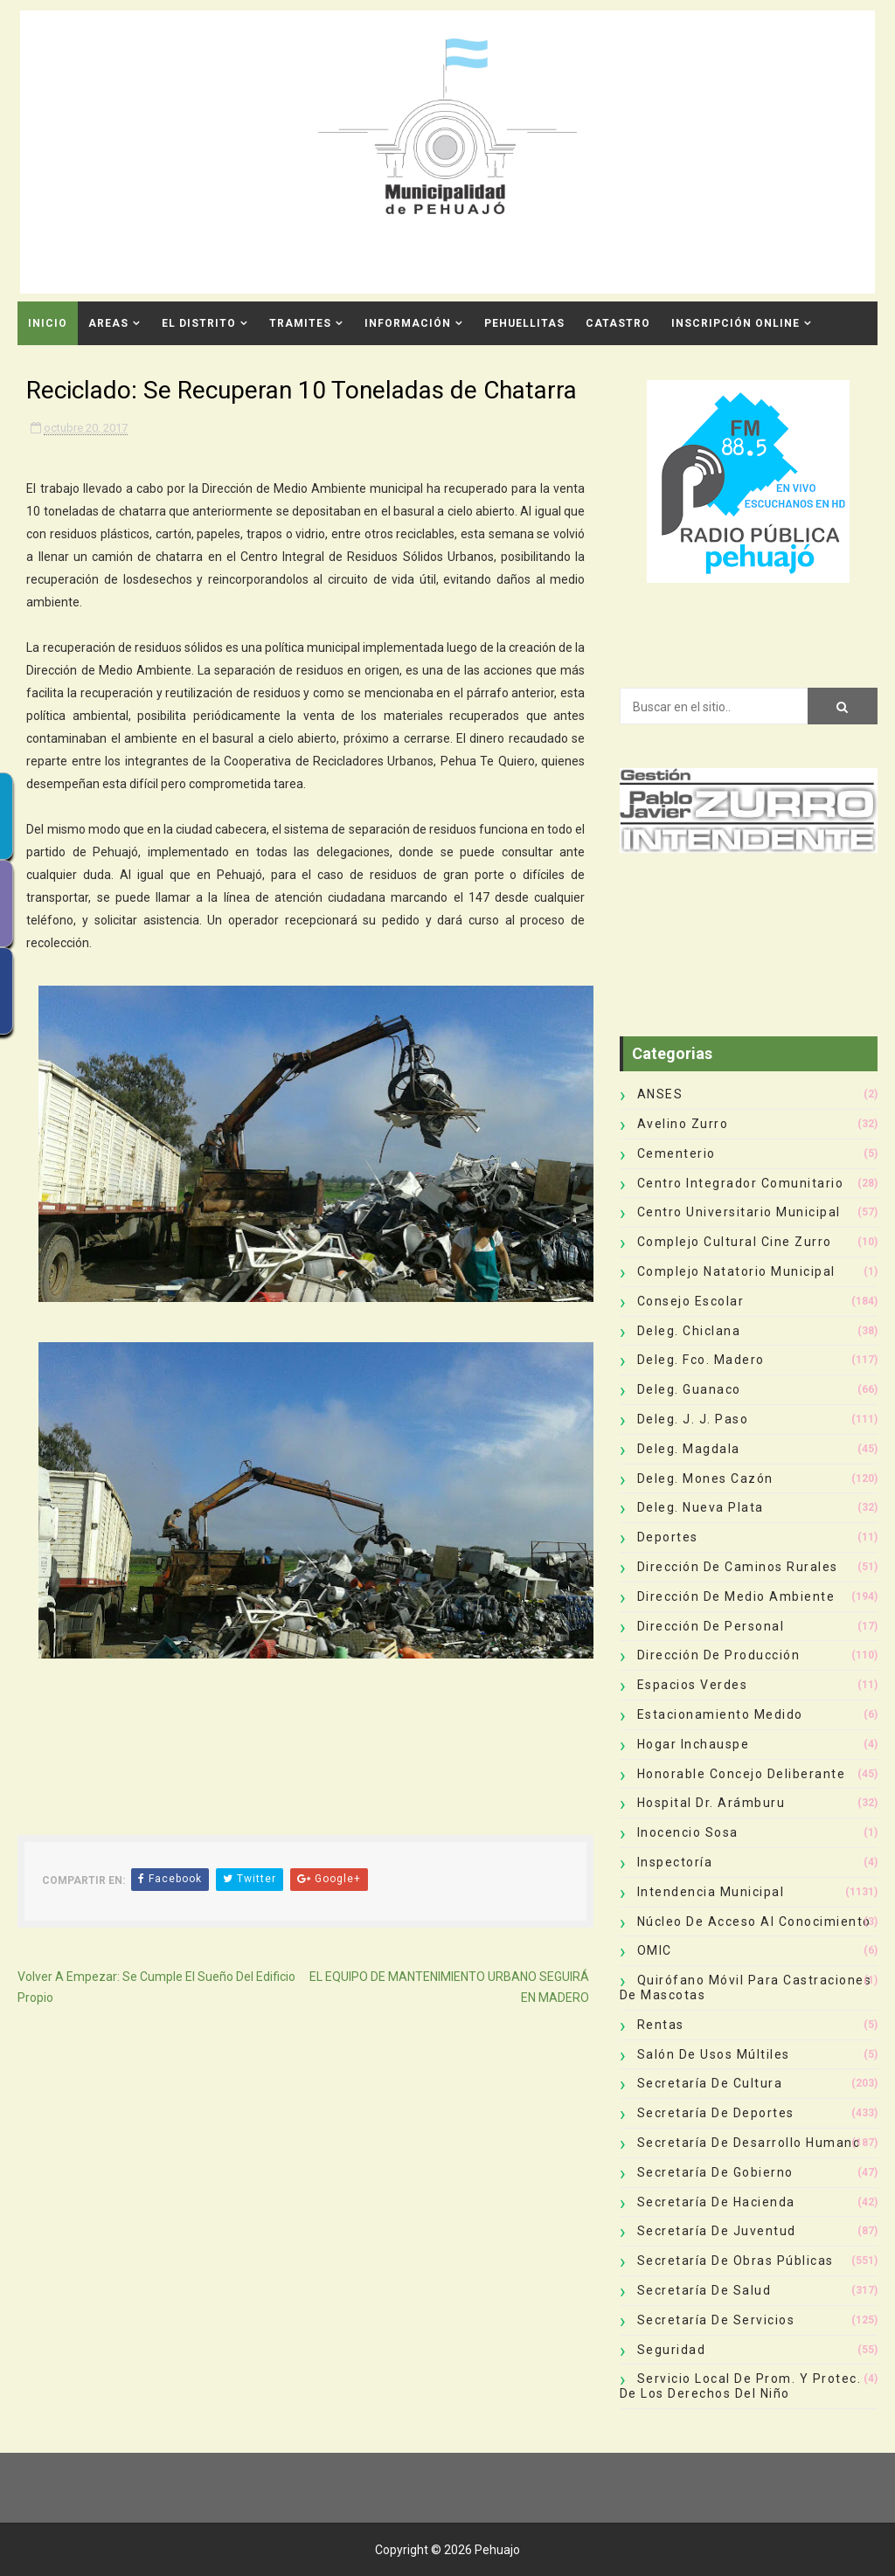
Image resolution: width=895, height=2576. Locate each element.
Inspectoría (675, 1862)
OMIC (654, 1950)
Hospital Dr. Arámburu (711, 1803)
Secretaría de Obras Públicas (735, 2261)
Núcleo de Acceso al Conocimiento (754, 1922)
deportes (667, 1537)
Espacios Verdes (692, 1685)
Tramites (300, 323)
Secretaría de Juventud (716, 2231)
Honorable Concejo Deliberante (741, 1774)
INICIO (47, 323)
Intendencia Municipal (711, 1892)
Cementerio (676, 1153)
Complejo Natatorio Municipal (736, 1271)
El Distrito (199, 323)
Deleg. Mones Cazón (705, 1478)
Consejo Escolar (691, 1301)
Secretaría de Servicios (716, 2320)
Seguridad (671, 2350)
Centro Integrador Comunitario (740, 1183)
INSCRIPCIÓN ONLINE (735, 323)
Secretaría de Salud (704, 2290)
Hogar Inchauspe (693, 1744)
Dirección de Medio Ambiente (736, 1596)
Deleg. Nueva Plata (700, 1507)
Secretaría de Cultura (710, 2083)
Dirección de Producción (719, 1655)
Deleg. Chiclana (689, 1331)
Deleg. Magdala (688, 1449)
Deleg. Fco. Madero (701, 1360)
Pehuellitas (524, 323)
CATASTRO (618, 323)
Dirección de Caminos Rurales (737, 1567)
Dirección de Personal (711, 1626)
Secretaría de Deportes (715, 2113)
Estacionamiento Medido (720, 1714)
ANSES (660, 1094)
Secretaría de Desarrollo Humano (749, 2143)
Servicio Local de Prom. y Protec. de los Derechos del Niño (741, 2386)
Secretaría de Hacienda (716, 2202)
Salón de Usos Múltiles (713, 2054)
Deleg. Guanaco (689, 1389)
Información (407, 323)
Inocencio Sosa (688, 1832)
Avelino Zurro (683, 1124)
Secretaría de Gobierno (715, 2172)
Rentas (660, 2025)
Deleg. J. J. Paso (693, 1419)
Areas (108, 323)
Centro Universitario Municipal (739, 1212)
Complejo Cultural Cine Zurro (734, 1242)
